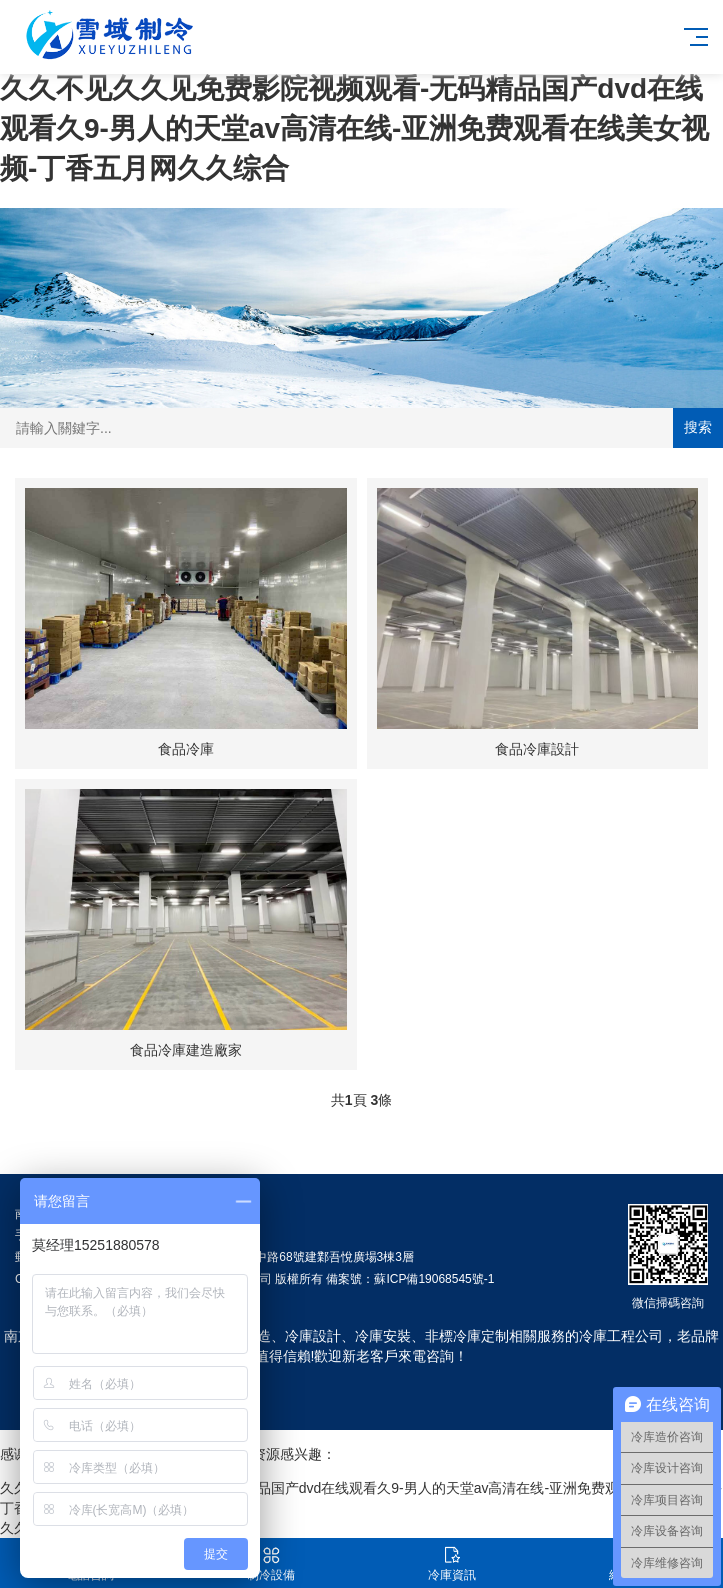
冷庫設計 (313, 1336)
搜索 (698, 427)
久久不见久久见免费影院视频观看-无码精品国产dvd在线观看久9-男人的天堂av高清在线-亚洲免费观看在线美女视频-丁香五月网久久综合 (354, 128)
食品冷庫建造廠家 (186, 1050)
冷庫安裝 (383, 1336)
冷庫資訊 (452, 1563)
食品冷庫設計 (537, 749)
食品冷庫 (186, 749)
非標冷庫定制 (467, 1336)
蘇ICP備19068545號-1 (434, 1279)
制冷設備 (271, 1563)
